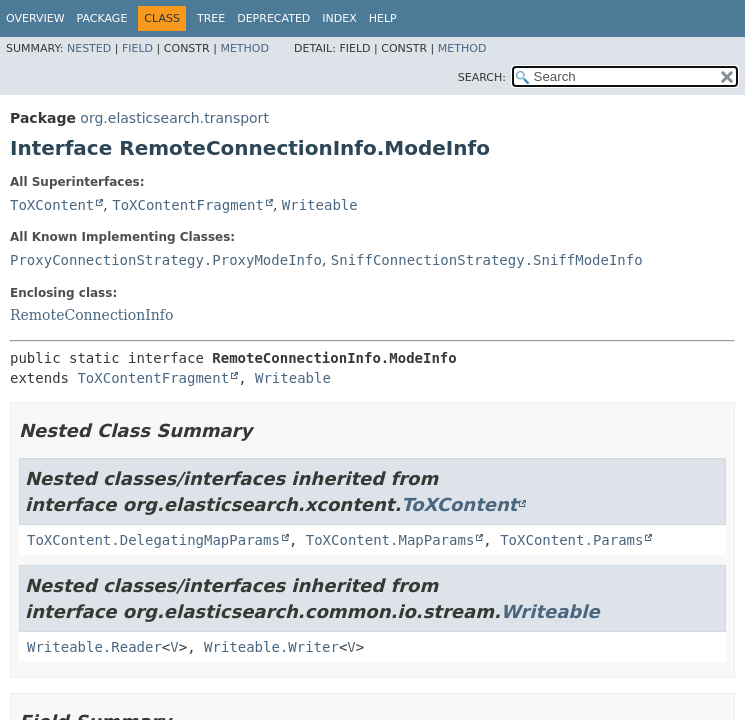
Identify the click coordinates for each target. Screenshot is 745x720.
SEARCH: (482, 77)
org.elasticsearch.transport (174, 118)
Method (244, 48)
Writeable (320, 205)
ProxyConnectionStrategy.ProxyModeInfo (166, 260)
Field (137, 48)
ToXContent (52, 205)
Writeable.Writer (271, 647)
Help (383, 18)
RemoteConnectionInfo (91, 315)
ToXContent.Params (571, 540)
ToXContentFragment (188, 205)
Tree (211, 18)
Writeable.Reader (94, 647)
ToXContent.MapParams (390, 540)
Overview (35, 18)
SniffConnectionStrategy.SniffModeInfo (487, 260)
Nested (89, 48)
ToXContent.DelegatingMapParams (153, 540)
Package (102, 18)
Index (339, 18)
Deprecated (273, 18)
